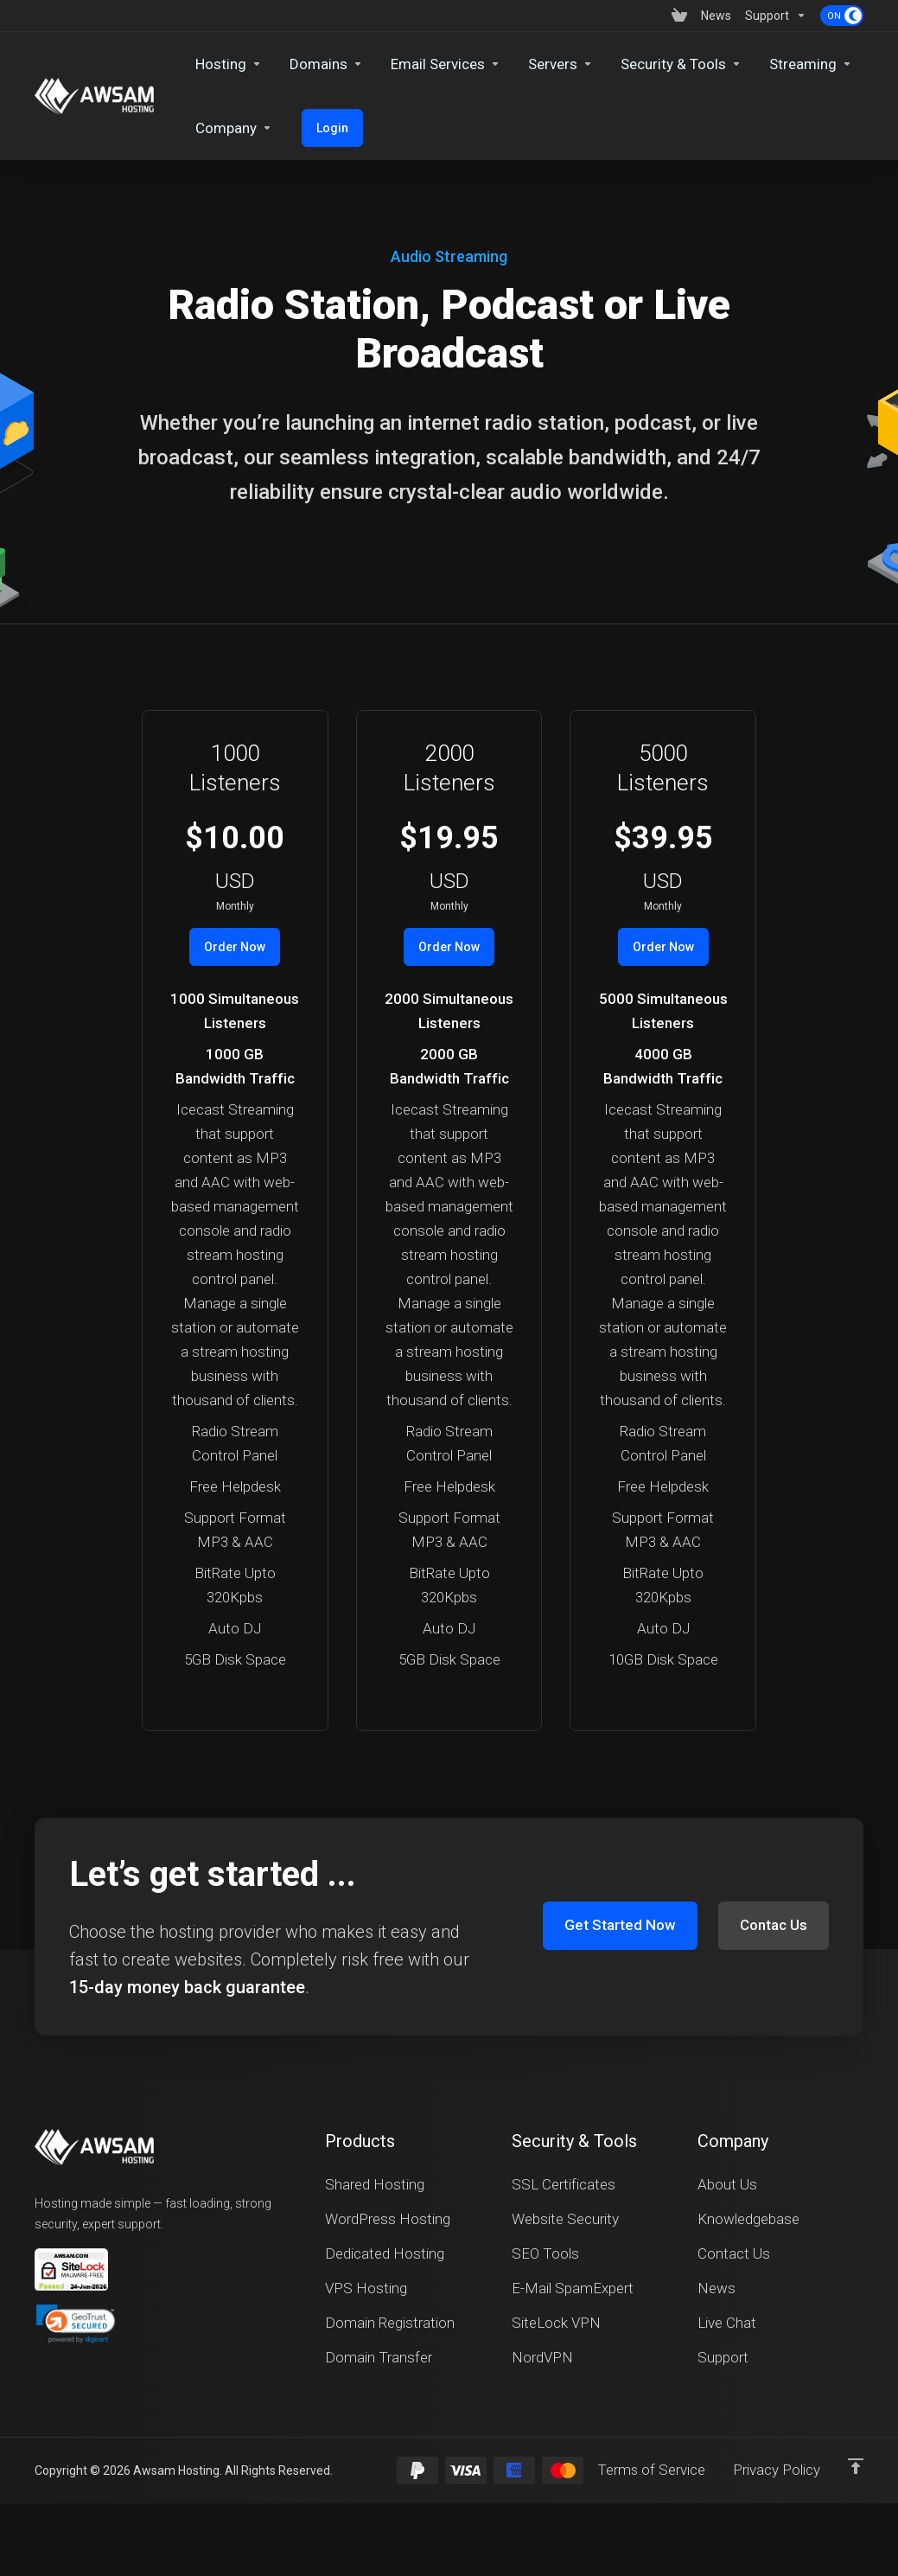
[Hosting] (229, 64)
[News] (716, 15)
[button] (76, 2324)
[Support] (775, 15)
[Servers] (560, 64)
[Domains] (326, 64)
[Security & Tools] (681, 64)
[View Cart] (679, 15)
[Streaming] (810, 64)
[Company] (234, 128)
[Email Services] (445, 64)
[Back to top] (855, 2466)
